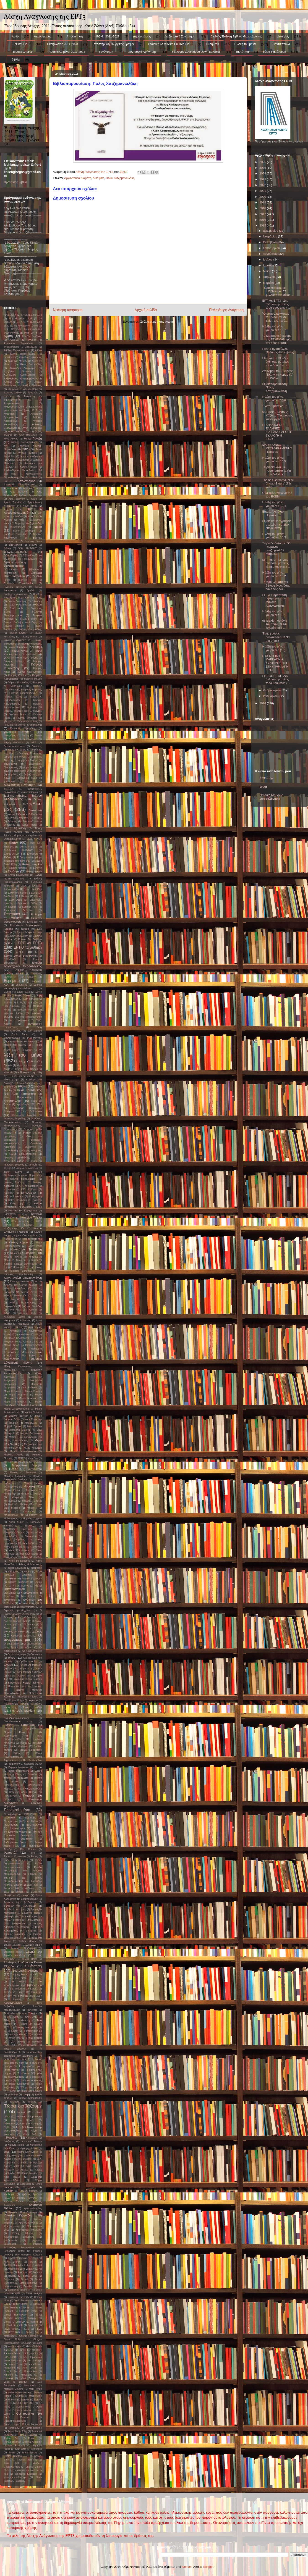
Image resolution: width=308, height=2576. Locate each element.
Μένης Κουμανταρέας (16, 1440)
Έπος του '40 (34, 922)
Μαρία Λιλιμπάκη (18, 1394)
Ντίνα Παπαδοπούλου (23, 1587)
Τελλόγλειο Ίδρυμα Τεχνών (20, 2013)
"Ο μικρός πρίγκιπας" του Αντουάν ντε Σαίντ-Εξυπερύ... (276, 317)
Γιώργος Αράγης (29, 657)
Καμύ (39, 1207)
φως (7, 2151)
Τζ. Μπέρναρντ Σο (32, 2031)
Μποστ (7, 1511)
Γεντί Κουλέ (16, 608)
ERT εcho (266, 778)
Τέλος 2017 (31, 2017)
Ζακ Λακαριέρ (12, 1006)
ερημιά (25, 928)
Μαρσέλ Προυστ (13, 1426)
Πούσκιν (8, 1799)
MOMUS (19, 2396)
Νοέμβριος (13, 1571)
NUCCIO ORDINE (23, 2403)
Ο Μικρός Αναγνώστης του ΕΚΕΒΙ (277, 494)
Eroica (7, 2322)
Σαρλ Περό (32, 1885)
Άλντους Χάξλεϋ (13, 392)
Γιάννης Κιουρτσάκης (30, 629)
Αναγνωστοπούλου (14, 406)
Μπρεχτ (33, 1515)
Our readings (25, 2413)
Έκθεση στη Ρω (32, 864)
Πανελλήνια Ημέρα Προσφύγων (21, 1700)
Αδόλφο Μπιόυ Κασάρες (17, 350)
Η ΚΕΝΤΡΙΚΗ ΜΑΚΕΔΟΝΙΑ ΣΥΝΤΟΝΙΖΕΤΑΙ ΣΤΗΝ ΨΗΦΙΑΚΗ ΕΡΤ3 (275, 663)
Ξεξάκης (8, 1603)
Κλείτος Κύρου (18, 1242)
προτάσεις (30, 1817)
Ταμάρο (17, 1999)
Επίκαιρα (15, 918)
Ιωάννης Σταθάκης (14, 1182)
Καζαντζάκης (28, 1192)
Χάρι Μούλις (12, 2177)
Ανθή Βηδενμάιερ (32, 428)
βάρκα (38, 527)
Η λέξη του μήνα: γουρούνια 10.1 (274, 613)
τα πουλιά (18, 1981)
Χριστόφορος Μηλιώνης (29, 2230)
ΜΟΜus (38, 1461)
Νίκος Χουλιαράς (17, 1568)
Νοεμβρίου (270, 236)
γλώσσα (8, 721)
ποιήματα (22, 1777)
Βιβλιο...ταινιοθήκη (16, 551)
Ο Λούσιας (29, 1624)
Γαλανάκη (36, 601)
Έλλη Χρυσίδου (33, 889)
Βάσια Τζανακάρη (24, 530)
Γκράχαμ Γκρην (17, 714)
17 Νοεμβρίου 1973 (31, 315)
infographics (31, 2353)
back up (37, 2272)
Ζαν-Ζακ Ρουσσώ (27, 1009)
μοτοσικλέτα (35, 1468)
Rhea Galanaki (28, 2435)
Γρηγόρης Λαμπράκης (23, 728)
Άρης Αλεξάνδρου (32, 488)
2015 (263, 225)
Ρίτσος (34, 1856)
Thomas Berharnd (27, 2459)
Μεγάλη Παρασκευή (31, 1433)
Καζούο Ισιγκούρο (13, 1196)
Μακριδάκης (10, 1370)
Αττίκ (21, 520)
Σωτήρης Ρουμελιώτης (22, 1974)
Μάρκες (13, 1422)
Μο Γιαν (33, 1458)
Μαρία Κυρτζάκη (12, 1391)
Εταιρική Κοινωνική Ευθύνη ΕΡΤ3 (170, 44)
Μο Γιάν (8, 1461)
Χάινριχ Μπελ (11, 2166)
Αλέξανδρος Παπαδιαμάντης (21, 378)
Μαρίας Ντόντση (33, 1412)
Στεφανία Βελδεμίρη (23, 1948)
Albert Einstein (12, 2261)
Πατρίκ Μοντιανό (18, 1746)
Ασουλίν (32, 516)
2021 (263, 190)
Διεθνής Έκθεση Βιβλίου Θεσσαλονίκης (236, 36)
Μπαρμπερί (10, 1493)
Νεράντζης (30, 1525)
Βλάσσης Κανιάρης (15, 587)
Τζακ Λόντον (35, 2034)
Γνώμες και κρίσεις (27, 721)
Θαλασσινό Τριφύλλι (24, 1115)
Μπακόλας (31, 1490)
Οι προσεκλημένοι (32, 1651)
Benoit (24, 2279)
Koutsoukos (30, 2371)
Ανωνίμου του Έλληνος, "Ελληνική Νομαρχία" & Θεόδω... (277, 374)
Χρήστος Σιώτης (13, 2201)
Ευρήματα (212, 44)
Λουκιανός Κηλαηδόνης (16, 1338)
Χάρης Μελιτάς (29, 2173)
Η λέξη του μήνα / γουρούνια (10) (273, 648)
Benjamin (9, 2279)
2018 (263, 208)
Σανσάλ (18, 1885)
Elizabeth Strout (28, 2311)
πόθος (7, 1777)
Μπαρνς (25, 1493)
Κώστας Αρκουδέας (15, 1288)
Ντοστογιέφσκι (29, 1592)
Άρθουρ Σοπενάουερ (30, 495)
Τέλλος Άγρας (11, 2017)
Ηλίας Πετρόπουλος (17, 1097)
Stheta (11, 2452)
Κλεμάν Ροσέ (34, 1246)
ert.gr (263, 786)
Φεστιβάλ (9, 2123)
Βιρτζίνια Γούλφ (27, 580)
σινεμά (25, 1895)
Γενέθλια (37, 604)
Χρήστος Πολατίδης (27, 2198)
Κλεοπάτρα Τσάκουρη (26, 1249)
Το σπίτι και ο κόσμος (29, 2080)
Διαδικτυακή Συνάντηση (179, 36)
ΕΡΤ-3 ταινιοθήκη (28, 947)
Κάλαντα (37, 1200)
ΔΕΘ (33, 742)
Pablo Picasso (16, 2417)
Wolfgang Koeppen (26, 2474)
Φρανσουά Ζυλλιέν (31, 2141)
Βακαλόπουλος (17, 527)
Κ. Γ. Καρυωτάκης (28, 1186)
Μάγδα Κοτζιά (11, 1345)
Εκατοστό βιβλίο (28, 846)
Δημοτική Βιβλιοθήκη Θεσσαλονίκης (23, 771)
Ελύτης (38, 896)
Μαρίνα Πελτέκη (18, 1415)
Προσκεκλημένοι (22, 51)
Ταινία (21, 1992)
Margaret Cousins (13, 2389)
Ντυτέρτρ (8, 1596)
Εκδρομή (32, 853)
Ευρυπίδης (21, 985)
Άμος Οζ (32, 392)
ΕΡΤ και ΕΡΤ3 (21, 44)
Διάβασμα (30, 781)
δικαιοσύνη (35, 809)
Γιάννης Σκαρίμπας (15, 640)
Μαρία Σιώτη (29, 1404)
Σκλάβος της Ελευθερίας (20, 1905)
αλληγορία (13, 389)
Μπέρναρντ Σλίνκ (23, 1497)
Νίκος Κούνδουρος (28, 1553)
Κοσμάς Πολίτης (13, 1256)
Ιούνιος (33, 1161)
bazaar (12, 2275)
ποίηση (38, 1778)
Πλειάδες (32, 1774)
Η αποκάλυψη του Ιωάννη (21, 1041)
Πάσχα (23, 1743)
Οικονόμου (36, 1654)
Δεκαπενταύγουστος (14, 746)
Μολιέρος (23, 1461)
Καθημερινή (35, 1196)
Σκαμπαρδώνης (29, 1899)
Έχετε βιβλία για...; (274, 406)
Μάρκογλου (31, 1423)
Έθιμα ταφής (29, 825)
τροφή (26, 2094)
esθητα (34, 2322)
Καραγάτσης (30, 1210)
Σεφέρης (20, 1892)
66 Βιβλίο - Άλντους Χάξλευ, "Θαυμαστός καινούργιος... (277, 415)
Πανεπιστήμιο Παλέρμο (16, 1703)
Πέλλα (16, 1753)
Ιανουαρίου (271, 696)
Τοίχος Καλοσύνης (19, 2084)
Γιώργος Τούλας (13, 696)
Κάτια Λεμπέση (20, 1221)
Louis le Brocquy (15, 2382)
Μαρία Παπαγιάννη (15, 1401)
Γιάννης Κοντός (17, 633)
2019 (263, 202)
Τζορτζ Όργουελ (27, 2045)
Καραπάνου (10, 1214)
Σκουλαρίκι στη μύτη (15, 1909)
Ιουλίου (268, 259)
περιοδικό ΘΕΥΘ (33, 1764)
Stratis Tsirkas (29, 2452)
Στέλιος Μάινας (28, 1941)
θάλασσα (36, 1111)
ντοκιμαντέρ (10, 1593)
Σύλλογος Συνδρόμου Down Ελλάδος (196, 51)
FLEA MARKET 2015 (16, 2329)
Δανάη (25, 735)
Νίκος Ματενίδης (32, 1557)
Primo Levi (14, 2428)
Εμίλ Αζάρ (15, 899)
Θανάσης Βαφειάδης (15, 1118)
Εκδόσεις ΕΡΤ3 (13, 853)
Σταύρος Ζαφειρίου (14, 1934)
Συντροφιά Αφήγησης (142, 51)
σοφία (11, 1916)
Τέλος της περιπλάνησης (17, 2020)
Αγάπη (8, 336)
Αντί (6, 446)
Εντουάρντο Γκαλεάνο (18, 910)
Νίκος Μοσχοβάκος (19, 1561)
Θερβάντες (30, 1147)
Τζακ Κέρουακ (15, 2034)
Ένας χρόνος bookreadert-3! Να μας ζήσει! (276, 637)
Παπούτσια (28, 1724)
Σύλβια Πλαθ (29, 1959)
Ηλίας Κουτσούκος (29, 1090)
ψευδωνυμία (10, 2240)
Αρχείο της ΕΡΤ (18, 509)
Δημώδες (13, 774)
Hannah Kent (14, 2346)
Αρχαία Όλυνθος (13, 502)
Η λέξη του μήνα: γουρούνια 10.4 (274, 504)
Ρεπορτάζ (10, 1852)
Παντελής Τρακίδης (22, 1710)
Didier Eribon (20, 2304)
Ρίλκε (32, 1853)
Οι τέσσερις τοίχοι (17, 1654)
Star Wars (20, 2449)
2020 (263, 196)
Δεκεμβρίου (271, 230)
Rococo (32, 2438)
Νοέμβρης (36, 1568)
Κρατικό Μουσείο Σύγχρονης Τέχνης (23, 1267)
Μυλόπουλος (10, 1518)
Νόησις (27, 1571)
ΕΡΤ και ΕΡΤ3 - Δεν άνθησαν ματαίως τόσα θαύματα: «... (276, 304)
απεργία (8, 481)
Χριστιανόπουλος (33, 2208)
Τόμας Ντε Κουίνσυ (31, 2091)
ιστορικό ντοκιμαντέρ (27, 1168)
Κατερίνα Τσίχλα (31, 1217)
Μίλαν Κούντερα (33, 1448)
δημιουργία (10, 763)
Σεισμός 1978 (11, 1888)
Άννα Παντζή (33, 438)
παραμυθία (30, 1728)
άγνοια (32, 339)
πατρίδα (37, 1742)
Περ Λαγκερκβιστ (32, 1760)
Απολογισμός (42, 36)
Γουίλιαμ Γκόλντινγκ (14, 725)
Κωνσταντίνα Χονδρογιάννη (23, 1277)
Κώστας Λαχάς (29, 1292)
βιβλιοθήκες (11, 555)
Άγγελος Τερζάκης (32, 336)
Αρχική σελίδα (146, 310)
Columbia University (18, 2297)
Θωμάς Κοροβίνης (32, 1150)
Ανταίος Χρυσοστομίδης (24, 442)
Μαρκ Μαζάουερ (33, 1419)
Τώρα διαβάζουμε (274, 51)
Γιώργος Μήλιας (33, 679)
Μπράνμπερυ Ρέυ (13, 1515)
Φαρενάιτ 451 (24, 2112)
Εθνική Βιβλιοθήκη (15, 828)
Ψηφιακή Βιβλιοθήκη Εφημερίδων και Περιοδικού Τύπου (23, 2247)
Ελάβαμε (13, 871)
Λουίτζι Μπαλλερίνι (28, 1334)
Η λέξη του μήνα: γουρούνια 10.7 (274, 328)
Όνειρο (8, 1664)
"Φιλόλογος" (10, 315)
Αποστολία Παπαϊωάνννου (19, 484)
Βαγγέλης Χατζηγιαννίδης (28, 523)
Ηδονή (22, 1086)
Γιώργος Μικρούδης (18, 682)
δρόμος (12, 821)
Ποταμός (28, 1795)
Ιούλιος (20, 1161)
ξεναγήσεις (10, 1599)
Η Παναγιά (23, 1072)
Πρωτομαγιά (11, 1824)
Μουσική (29, 1486)
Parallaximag (11, 2424)
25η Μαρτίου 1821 (20, 318)
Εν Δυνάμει (10, 907)
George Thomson (28, 2336)
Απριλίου (269, 277)
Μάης (14, 1348)
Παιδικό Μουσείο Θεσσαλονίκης (271, 796)
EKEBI (26, 2307)
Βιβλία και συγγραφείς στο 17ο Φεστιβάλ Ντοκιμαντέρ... (276, 524)
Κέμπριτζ (29, 1225)
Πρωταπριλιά (11, 1821)
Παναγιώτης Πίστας (27, 1696)
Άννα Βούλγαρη (28, 435)
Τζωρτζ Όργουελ (15, 2048)
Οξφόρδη (12, 1668)
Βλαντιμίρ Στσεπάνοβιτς (19, 583)
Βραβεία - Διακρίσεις (15, 594)
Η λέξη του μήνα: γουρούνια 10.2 (274, 574)
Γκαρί (7, 711)
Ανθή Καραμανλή (18, 431)
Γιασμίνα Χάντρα (19, 651)
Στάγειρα (24, 1927)
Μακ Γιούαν (29, 1355)
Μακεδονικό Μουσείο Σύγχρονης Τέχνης (23, 1360)
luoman (187, 2566)
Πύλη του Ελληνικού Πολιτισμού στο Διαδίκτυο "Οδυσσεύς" (23, 1835)
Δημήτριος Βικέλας (28, 760)
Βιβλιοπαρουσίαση (15, 562)
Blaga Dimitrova (28, 2283)
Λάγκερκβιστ (10, 1306)
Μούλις (14, 1472)
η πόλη (37, 1072)
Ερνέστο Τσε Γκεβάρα (30, 939)
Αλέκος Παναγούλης (30, 364)
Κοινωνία (15, 1252)
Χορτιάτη (8, 2191)
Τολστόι (12, 2091)
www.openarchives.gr (15, 2477)
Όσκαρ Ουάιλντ (16, 1675)
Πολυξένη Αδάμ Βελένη (23, 1792)
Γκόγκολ (37, 711)
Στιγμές (31, 1951)
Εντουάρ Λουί (29, 907)
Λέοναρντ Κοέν (27, 1313)
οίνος (11, 1657)
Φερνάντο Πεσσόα (22, 2120)
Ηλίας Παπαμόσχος (24, 1093)
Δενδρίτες (37, 746)
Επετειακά (12, 914)
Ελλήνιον (24, 896)
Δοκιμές (38, 817)
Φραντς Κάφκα (16, 2145)
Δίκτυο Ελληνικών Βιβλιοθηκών (25, 814)
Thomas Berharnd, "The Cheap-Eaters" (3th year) (278, 483)
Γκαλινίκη (32, 707)
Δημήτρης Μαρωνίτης (30, 753)
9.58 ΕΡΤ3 (30, 332)
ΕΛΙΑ (23, 885)
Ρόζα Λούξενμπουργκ (16, 1860)
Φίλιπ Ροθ (29, 2134)
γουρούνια (36, 724)
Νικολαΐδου (31, 1536)
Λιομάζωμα (23, 1324)
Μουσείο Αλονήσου (15, 1476)
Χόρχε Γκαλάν (29, 2191)
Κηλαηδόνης (10, 1239)
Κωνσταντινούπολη (20, 1281)
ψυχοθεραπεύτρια (17, 2258)
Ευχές (7, 991)
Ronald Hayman (12, 2442)
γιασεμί (37, 647)
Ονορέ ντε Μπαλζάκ (31, 1665)
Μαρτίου (269, 282)
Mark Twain (35, 2389)
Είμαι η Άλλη (34, 839)
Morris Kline (35, 2396)
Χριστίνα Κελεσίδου (18, 2215)
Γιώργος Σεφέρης (31, 689)
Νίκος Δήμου (11, 1546)
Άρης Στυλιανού (19, 491)
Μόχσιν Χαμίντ (12, 1490)
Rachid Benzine (33, 2428)
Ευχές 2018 (23, 992)
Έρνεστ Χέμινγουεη (18, 936)
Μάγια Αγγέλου (33, 1345)
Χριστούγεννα (12, 2226)
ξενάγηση (29, 1599)
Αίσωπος (37, 357)
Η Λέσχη (21, 1061)
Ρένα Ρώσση (28, 1849)
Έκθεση (8, 857)
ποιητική (14, 1781)
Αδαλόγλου (31, 347)
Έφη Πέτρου (30, 998)
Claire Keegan (34, 2293)
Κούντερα (21, 1260)
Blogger (208, 2566)
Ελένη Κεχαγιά (34, 871)
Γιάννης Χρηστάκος (18, 647)
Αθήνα (38, 350)
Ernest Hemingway (15, 2314)
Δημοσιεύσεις (142, 36)
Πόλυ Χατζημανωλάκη (120, 178)
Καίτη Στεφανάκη (17, 1200)
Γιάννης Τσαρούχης (31, 643)
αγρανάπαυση (11, 347)
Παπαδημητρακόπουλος (16, 1718)
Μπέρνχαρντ (10, 1501)
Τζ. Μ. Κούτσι (11, 2031)
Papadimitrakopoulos (15, 2421)
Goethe (27, 2343)
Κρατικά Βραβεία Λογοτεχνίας (20, 1264)
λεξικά (7, 1313)
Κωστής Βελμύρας (32, 1299)
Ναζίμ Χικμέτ (16, 1522)
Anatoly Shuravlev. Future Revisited (23, 2265)
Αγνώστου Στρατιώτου (18, 343)
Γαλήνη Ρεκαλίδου (17, 604)
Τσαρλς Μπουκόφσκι (30, 2098)
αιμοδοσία (9, 357)
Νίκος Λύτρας (11, 1557)
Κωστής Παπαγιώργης (23, 1302)
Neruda (25, 2399)
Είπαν (13, 843)
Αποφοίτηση (75, 36)
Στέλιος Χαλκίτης (12, 1945)
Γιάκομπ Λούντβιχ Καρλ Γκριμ (20, 622)
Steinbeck (36, 2449)
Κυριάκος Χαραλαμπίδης (19, 1274)
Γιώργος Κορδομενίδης (29, 672)
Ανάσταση (9, 414)
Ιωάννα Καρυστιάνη (31, 1175)
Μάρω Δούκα (34, 1426)
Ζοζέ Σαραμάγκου (19, 1020)
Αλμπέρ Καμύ (30, 389)
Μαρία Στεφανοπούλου (16, 1409)
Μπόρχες (32, 1508)
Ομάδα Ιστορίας (28, 1661)
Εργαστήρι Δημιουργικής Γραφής (113, 44)
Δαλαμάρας (10, 735)
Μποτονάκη (29, 1511)
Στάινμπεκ (31, 1930)
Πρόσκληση (10, 1817)
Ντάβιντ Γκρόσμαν (18, 1582)
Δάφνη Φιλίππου (13, 742)
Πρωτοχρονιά (34, 1824)
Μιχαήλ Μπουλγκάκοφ (23, 1451)
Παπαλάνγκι (10, 1725)
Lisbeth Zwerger (28, 2378)
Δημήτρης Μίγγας (17, 756)
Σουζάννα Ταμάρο (32, 1913)
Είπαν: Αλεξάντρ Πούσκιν (273, 513)
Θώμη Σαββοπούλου (22, 1153)
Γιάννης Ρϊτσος (29, 636)
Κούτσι (34, 1260)
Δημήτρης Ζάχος (17, 749)
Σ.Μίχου (32, 1874)
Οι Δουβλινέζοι (11, 1643)
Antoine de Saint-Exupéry (21, 2269)
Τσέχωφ (14, 2101)
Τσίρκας (32, 2101)
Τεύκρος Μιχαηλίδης (26, 2027)
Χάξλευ (24, 2169)
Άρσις (34, 498)
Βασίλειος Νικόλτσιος (15, 534)
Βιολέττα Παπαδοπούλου (23, 574)
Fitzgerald (33, 2325)
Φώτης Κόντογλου (13, 2155)
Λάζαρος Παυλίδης (32, 1306)
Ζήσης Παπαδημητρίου (30, 1017)
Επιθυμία (36, 914)
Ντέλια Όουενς (21, 1585)
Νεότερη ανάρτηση (67, 310)
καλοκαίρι (27, 1207)
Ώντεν (35, 2258)
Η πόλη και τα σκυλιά (21, 1076)
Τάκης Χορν (35, 1995)
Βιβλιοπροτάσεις (13, 565)
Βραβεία (31, 590)
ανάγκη (8, 396)
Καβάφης (8, 1193)
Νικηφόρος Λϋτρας (14, 1532)
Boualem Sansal (33, 2286)
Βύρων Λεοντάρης (17, 601)
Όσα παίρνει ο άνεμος (29, 1672)
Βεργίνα (33, 545)
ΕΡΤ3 (19, 951)
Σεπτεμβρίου (272, 248)
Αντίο (15, 36)
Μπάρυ (38, 1493)
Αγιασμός (14, 340)
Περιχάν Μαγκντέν (18, 1767)
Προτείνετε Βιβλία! (16, 182)
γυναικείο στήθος (17, 732)
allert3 (33, 2261)
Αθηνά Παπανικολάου (22, 354)
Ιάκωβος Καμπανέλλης (17, 1157)
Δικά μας (283, 36)
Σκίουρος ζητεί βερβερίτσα (20, 1902)
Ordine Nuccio (23, 2410)
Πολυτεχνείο (10, 1796)
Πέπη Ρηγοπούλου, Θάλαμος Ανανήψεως (278, 350)
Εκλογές (37, 868)
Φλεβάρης (9, 2141)
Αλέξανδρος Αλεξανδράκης (19, 375)
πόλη (32, 1781)
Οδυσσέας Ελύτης (21, 1635)
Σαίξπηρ (8, 1877)
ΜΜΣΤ (21, 1458)
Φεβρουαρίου (272, 690)
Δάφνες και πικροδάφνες (23, 739)
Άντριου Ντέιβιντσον (31, 456)
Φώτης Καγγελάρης (27, 2152)
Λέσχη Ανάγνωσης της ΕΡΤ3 (45, 17)
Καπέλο (13, 1210)
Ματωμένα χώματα (19, 1430)
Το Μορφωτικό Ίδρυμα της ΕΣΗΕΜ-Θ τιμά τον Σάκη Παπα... (276, 339)
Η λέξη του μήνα (245, 44)
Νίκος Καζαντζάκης (19, 1550)
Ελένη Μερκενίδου (18, 875)
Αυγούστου (271, 253)
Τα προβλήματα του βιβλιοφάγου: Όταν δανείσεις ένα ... (276, 585)
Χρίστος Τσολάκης (28, 2222)
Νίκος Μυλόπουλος (30, 1564)
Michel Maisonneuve (19, 2392)
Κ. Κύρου (9, 1189)
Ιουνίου (268, 265)
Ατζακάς (8, 520)
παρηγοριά (10, 1735)
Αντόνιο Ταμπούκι (27, 453)
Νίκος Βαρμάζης (14, 1539)
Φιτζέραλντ (32, 2138)
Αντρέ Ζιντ (9, 456)
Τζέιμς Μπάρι (34, 2037)
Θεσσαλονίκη (11, 1150)
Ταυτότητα (242, 51)
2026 (263, 162)
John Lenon (29, 2367)
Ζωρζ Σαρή (20, 1034)
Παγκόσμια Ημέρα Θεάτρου (27, 1679)
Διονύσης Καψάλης (18, 817)
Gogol (38, 2343)
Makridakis (30, 2385)
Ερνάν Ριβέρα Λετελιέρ (29, 932)
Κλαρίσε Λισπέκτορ (31, 1239)
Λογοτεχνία (15, 1331)
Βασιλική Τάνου (33, 541)
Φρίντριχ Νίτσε (28, 2148)
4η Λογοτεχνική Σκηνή (26, 325)
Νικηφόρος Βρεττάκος (18, 1529)
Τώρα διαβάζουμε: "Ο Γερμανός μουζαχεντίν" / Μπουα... (276, 549)
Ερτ (10, 943)
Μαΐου (267, 271)
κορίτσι (30, 1253)
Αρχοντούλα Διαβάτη (77, 178)
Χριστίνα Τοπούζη (14, 2219)
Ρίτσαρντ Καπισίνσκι (15, 1856)
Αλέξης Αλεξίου (14, 381)
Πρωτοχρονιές (17, 1827)
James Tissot (15, 2364)
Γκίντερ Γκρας (21, 711)
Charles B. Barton (17, 2290)
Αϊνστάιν (23, 357)
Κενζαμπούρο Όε (14, 1228)
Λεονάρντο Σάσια (14, 1317)
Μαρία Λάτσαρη (33, 1391)
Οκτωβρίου (270, 242)
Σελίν (6, 1892)
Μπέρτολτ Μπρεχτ (32, 1501)
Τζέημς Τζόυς (15, 2038)
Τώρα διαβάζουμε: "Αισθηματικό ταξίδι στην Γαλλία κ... (276, 470)
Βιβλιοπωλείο (11, 569)
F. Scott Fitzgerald (13, 2325)
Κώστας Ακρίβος (28, 1285)
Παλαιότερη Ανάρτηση (226, 310)
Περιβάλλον (14, 1764)
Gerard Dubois (13, 2339)
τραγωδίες (13, 2094)
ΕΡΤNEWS (10, 959)
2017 (263, 214)
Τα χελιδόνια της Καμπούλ (23, 1988)
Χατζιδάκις (25, 2184)
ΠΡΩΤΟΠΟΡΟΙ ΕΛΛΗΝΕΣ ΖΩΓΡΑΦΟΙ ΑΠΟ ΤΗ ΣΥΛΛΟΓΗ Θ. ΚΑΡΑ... (277, 432)
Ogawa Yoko (23, 2406)
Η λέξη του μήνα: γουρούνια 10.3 (274, 535)
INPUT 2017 (11, 2357)
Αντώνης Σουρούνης (18, 460)
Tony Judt (11, 2463)
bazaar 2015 (30, 2276)
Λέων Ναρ (25, 1320)
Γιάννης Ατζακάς (14, 626)
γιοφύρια (9, 657)
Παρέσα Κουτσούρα (18, 1732)
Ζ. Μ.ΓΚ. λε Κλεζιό (27, 1002)
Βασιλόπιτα (15, 544)
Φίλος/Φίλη (11, 2137)
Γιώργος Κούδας (17, 675)
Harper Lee (25, 2350)
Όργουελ (26, 1668)
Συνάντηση (106, 51)
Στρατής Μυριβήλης (15, 1955)
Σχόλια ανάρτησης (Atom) (157, 321)
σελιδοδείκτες (31, 1888)
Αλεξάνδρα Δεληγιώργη (23, 368)
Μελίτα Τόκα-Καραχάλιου (23, 1437)
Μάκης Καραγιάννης (18, 1366)
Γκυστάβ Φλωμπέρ (26, 718)
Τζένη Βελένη (17, 2041)
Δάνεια (38, 735)
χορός (31, 2187)
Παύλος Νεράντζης (30, 1749)
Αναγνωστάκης (12, 403)
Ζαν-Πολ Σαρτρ (13, 1013)
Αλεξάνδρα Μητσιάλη (18, 371)
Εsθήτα (8, 1002)
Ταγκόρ (7, 1992)
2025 (263, 167)
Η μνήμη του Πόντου (26, 1069)
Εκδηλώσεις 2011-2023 (62, 44)
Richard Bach (12, 2438)
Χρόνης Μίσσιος (23, 2233)
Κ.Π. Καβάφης (29, 1189)
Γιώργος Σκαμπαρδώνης (23, 693)
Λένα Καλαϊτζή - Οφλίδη (23, 1309)
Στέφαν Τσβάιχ (34, 1945)
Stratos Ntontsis (13, 2456)
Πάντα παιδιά (281, 44)
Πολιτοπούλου (11, 1785)
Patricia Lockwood (32, 2424)
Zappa (19, 2481)
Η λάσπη (27, 1050)
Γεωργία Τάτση (28, 619)
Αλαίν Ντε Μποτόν (17, 361)
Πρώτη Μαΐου (30, 1821)
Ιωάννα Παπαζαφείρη (22, 1179)
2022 (263, 185)
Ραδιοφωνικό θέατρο (15, 1842)
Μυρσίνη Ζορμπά (32, 1518)
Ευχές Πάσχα (22, 995)
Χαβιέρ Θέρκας (29, 2162)
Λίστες (19, 1327)
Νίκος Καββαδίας (32, 1546)
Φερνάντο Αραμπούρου (29, 2116)
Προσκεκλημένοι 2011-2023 (67, 51)
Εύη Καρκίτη (28, 976)
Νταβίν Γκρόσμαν (32, 1578)
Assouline (23, 2272)
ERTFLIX (21, 2322)
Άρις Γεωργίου (16, 498)
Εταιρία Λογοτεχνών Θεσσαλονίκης (23, 964)
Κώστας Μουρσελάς (15, 1295)
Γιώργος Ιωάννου (14, 661)
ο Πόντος (25, 1627)
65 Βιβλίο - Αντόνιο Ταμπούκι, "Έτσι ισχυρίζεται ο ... (274, 624)
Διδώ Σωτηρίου (29, 792)
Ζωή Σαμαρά (34, 1030)
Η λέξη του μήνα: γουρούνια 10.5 (274, 459)
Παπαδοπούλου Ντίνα (18, 1721)
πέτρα (38, 1767)
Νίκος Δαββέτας (30, 1543)
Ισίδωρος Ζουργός (14, 1164)
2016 (263, 219)
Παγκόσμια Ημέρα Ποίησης (25, 1682)
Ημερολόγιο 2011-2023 (29, 1104)
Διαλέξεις (8, 788)
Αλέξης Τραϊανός (32, 385)
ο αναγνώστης (27, 1603)
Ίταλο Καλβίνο (13, 1172)
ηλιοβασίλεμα (12, 1100)
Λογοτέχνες (35, 1327)
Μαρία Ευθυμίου (29, 1387)
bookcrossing (11, 2286)
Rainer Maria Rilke (17, 2431)
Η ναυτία (8, 1072)
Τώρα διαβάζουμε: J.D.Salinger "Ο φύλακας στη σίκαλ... (277, 291)
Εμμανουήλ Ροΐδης (28, 903)
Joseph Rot (10, 2371)
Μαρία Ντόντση (28, 1398)
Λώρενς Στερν (30, 1341)
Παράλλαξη (10, 1728)
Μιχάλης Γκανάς (13, 1454)
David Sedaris (21, 2300)
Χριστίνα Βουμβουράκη (22, 2211)
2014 (263, 703)
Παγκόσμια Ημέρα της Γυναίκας (25, 1686)
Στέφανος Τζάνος (13, 1952)
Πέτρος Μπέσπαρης (18, 1771)
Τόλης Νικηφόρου (31, 2087)
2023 (263, 179)
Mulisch (12, 2399)
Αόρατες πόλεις (28, 467)
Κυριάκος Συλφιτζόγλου (23, 1271)
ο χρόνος (36, 1631)
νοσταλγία (10, 1578)
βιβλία (16, 59)
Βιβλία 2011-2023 (108, 36)
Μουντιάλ (31, 1472)
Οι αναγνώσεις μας (23, 1637)
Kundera (8, 2374)
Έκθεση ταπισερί (18, 868)
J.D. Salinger (34, 2360)
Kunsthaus (26, 2374)
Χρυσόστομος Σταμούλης (19, 2237)
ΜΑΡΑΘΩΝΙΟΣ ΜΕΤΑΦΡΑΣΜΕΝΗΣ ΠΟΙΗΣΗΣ (277, 448)
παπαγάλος (10, 1714)
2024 (263, 173)
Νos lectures (28, 1596)
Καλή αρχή (17, 1203)
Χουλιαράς (9, 2194)
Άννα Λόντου (11, 438)
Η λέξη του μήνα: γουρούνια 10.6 (274, 398)
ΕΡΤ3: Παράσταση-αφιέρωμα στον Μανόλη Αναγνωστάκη (275, 600)
